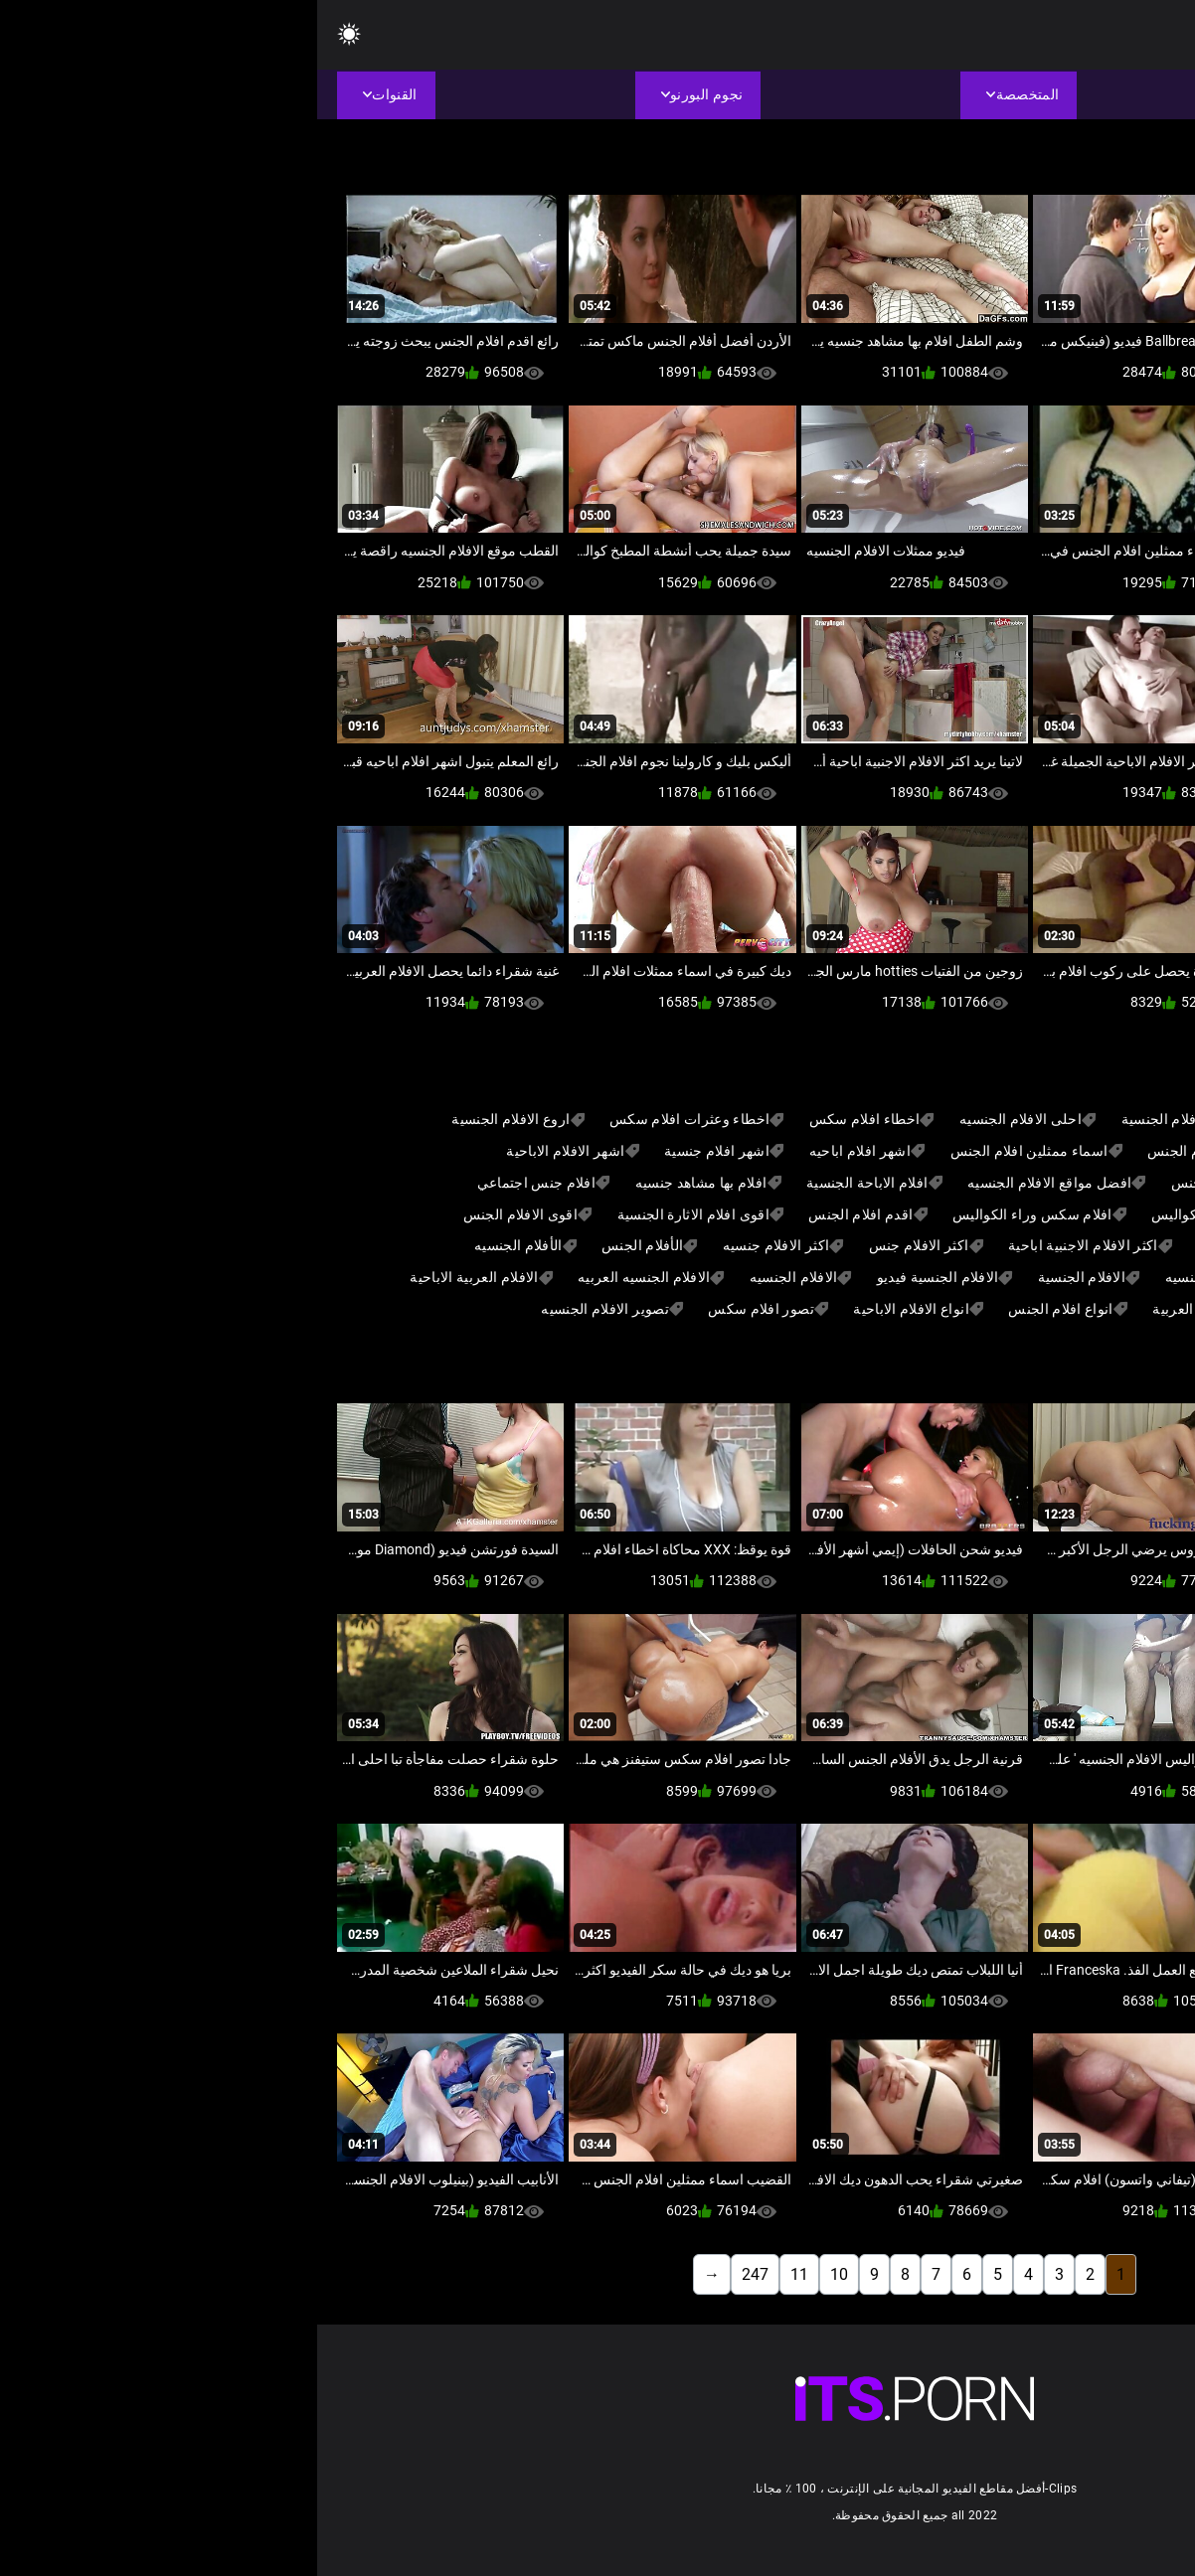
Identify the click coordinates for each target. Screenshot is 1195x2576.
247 (438, 2274)
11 (482, 2274)
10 (522, 2274)
